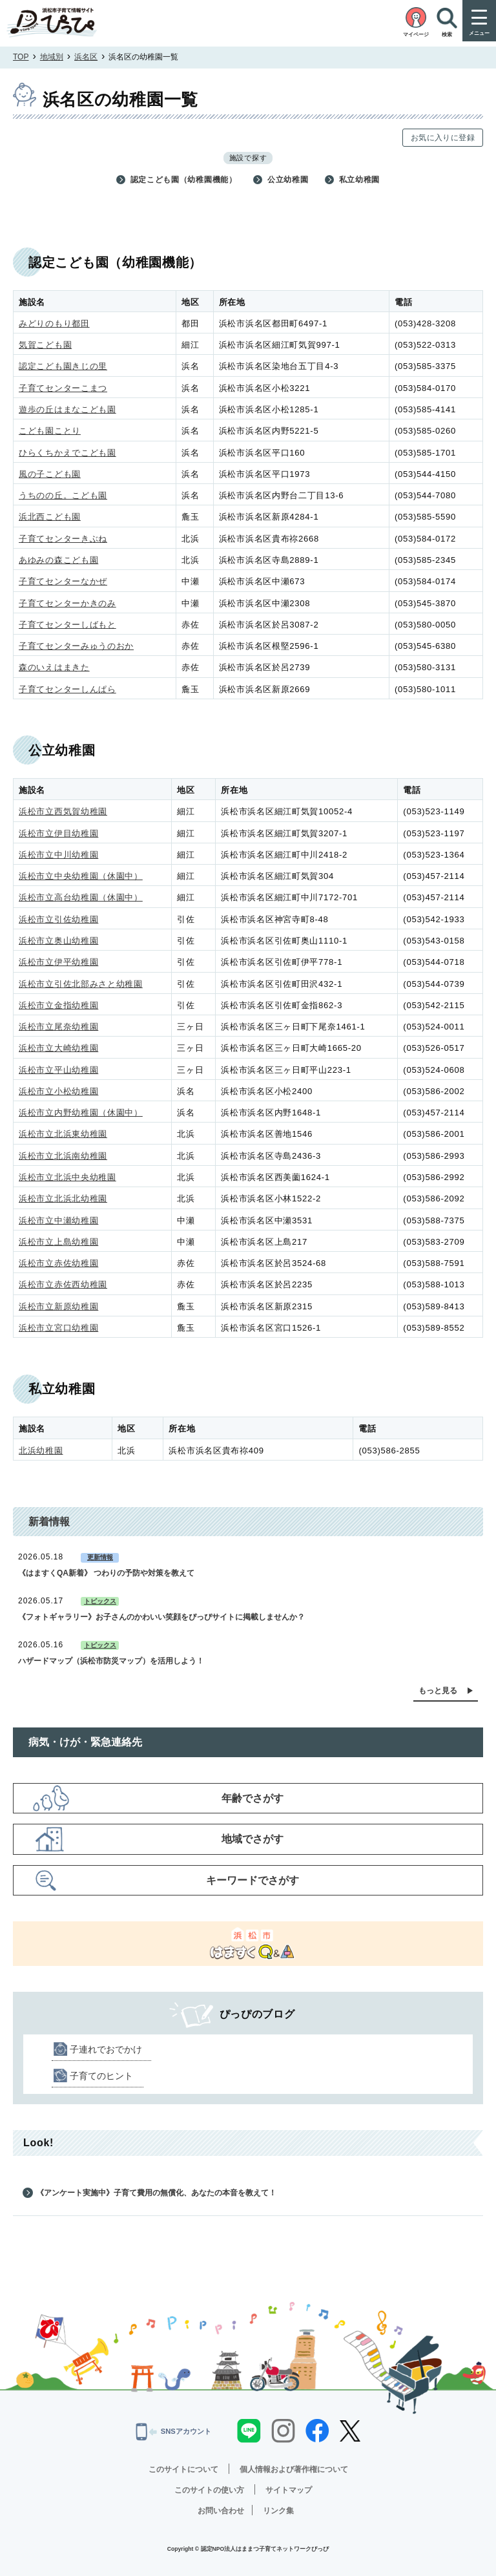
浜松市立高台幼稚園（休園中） (81, 897)
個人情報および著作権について (294, 2469)
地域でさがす (253, 1838)
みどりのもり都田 (54, 323)
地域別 (51, 56)
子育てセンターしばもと (67, 624)
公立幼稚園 (288, 179)
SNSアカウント (174, 2431)
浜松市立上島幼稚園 (58, 1242)
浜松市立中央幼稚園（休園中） (81, 876)
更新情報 (100, 1557)
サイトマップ (288, 2490)
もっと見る (437, 1690)
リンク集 (278, 2510)
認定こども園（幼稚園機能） (183, 179)
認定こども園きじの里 (63, 366)
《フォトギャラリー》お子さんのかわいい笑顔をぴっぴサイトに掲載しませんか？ (161, 1616)
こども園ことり (50, 431)
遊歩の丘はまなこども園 (67, 409)
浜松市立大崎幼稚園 (58, 1048)
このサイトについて (183, 2469)
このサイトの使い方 (209, 2490)
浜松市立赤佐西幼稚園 (63, 1284)
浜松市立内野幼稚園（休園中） (81, 1112)
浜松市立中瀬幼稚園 (58, 1220)
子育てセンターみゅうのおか (76, 646)
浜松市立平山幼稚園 (58, 1070)
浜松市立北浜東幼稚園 (63, 1134)
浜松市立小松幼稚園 (58, 1091)
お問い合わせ (221, 2510)
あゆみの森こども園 (58, 560)
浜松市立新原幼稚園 (58, 1306)
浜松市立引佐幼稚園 (58, 919)
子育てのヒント (101, 2076)
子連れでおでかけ (106, 2049)
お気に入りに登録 (443, 137)
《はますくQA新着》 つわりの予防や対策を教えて (106, 1573)
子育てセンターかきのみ (67, 603)
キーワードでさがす (252, 1880)
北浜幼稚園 (41, 1450)
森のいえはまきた (54, 667)
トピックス (100, 1601)
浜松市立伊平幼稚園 (58, 962)
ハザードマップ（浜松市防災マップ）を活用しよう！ (111, 1660)
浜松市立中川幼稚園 (58, 855)
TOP (20, 56)
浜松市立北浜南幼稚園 (63, 1156)
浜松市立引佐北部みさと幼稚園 (81, 984)
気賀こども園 (45, 345)
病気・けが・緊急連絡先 (85, 1742)
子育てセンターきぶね (63, 539)
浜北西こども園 (50, 517)
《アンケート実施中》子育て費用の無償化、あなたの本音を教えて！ (156, 2192)
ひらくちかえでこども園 (67, 453)
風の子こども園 (50, 474)
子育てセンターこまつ (63, 388)
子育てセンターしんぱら (67, 689)
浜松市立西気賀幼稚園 (63, 811)
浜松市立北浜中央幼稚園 (67, 1177)
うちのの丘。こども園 (63, 495)
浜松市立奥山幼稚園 (58, 940)
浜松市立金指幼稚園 (58, 1005)
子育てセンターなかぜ (63, 581)
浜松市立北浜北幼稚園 (63, 1198)
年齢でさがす (253, 1798)
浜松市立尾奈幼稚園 (58, 1026)
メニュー (479, 33)
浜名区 (86, 56)
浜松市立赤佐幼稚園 (58, 1263)
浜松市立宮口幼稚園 (58, 1328)
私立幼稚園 (359, 179)
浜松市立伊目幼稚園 (58, 833)
